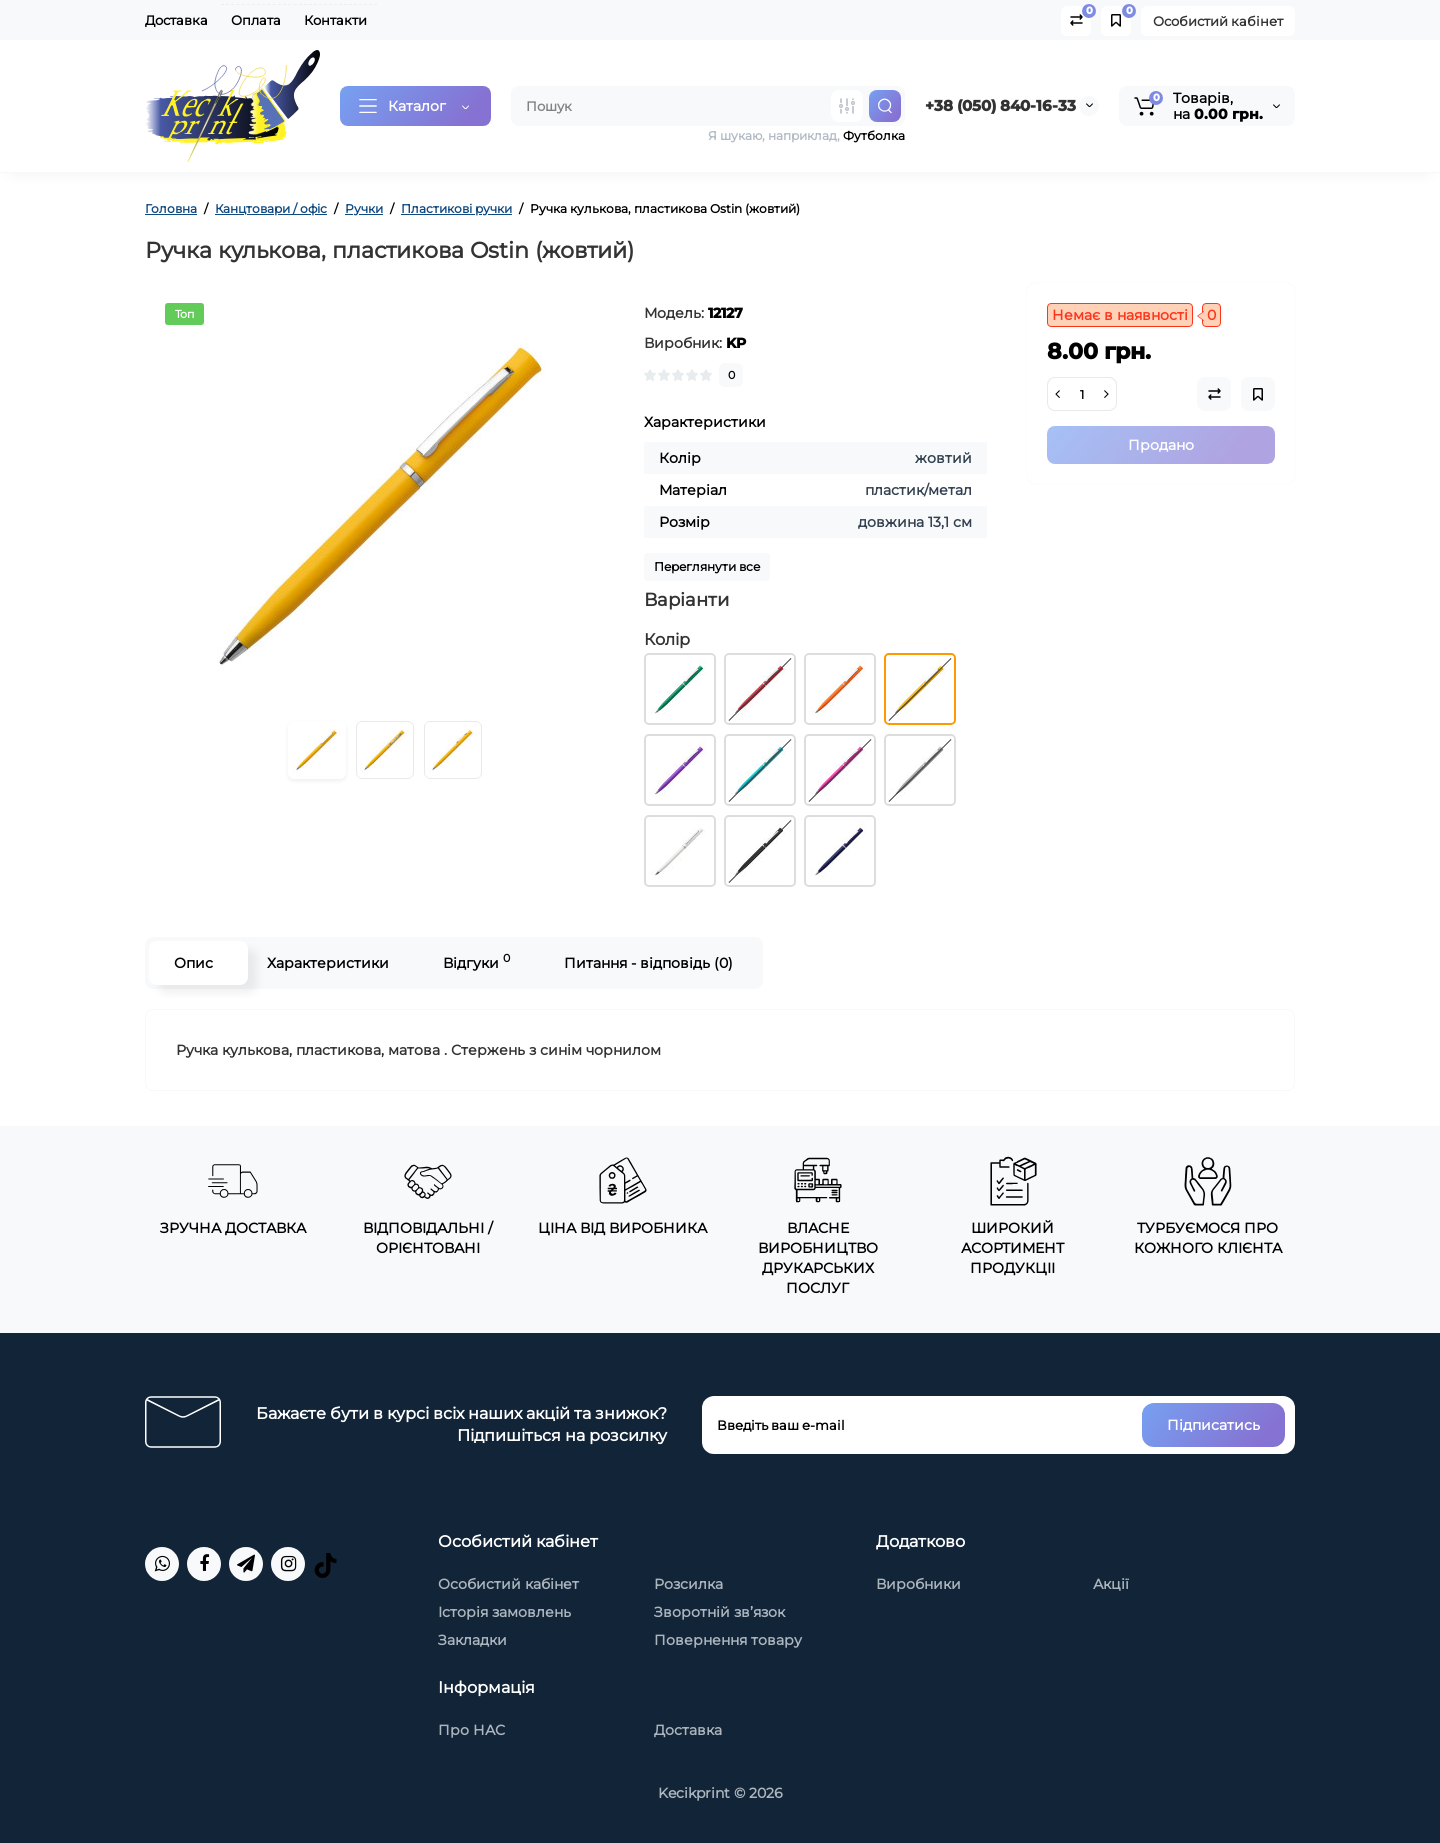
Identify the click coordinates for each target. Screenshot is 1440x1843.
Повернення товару (728, 1640)
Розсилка (688, 1584)
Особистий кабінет (1218, 21)
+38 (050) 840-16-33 (1000, 105)
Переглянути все (707, 566)
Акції (1111, 1584)
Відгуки (476, 961)
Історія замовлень (504, 1612)
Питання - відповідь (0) (648, 963)
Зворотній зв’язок (719, 1612)
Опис (193, 963)
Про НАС (471, 1730)
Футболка (874, 135)
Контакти (335, 20)
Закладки (472, 1640)
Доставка (176, 20)
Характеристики (328, 963)
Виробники (918, 1584)
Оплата (256, 20)
